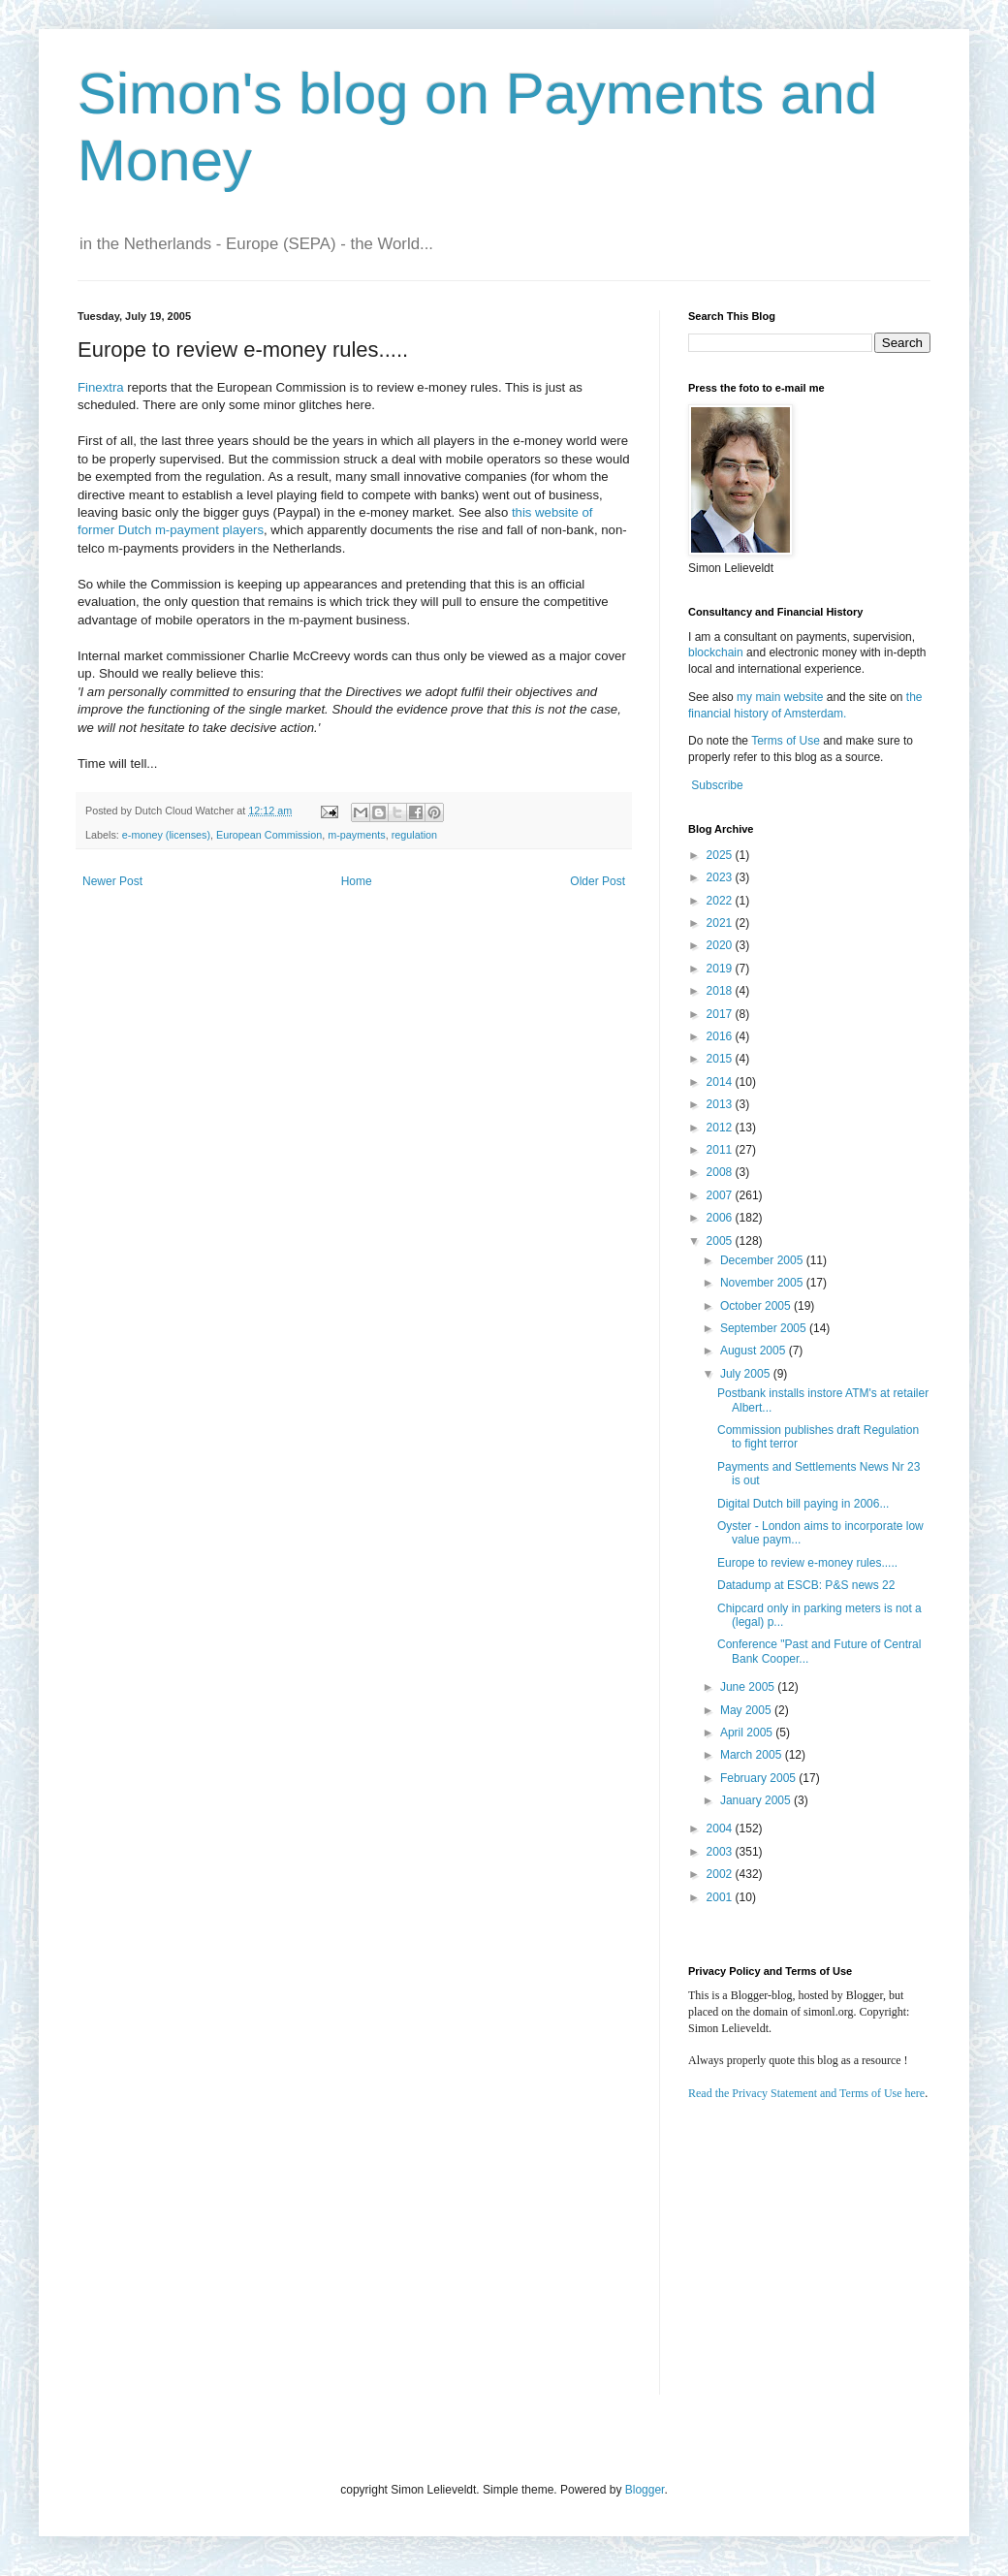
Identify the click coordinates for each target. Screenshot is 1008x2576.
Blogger (645, 2489)
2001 (721, 1897)
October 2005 (757, 1306)
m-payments (356, 835)
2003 (721, 1852)
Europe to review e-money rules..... (807, 1563)
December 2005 (763, 1260)
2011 (721, 1150)
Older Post (597, 881)
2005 (721, 1241)
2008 (721, 1172)
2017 (721, 1014)
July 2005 (746, 1374)
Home (356, 881)
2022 (721, 900)
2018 (721, 991)
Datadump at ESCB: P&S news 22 (806, 1585)
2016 (721, 1036)
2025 (721, 855)
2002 (721, 1874)
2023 (721, 877)
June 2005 (748, 1687)
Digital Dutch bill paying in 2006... (803, 1504)
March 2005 (752, 1755)
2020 (721, 945)
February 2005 (759, 1778)
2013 (721, 1104)
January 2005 (757, 1800)
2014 (721, 1082)
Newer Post (112, 881)
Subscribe (716, 785)
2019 (721, 968)
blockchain (717, 652)
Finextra (101, 387)
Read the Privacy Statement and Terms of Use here (806, 2093)
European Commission (269, 835)
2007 (721, 1195)
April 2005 (747, 1732)
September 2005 (764, 1328)
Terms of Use (785, 740)
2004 (721, 1828)
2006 (721, 1217)
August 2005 (754, 1350)
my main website (780, 697)
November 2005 (763, 1282)
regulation (414, 835)
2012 (721, 1127)
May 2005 (747, 1710)
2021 (721, 923)
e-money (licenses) (166, 835)
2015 (721, 1058)
